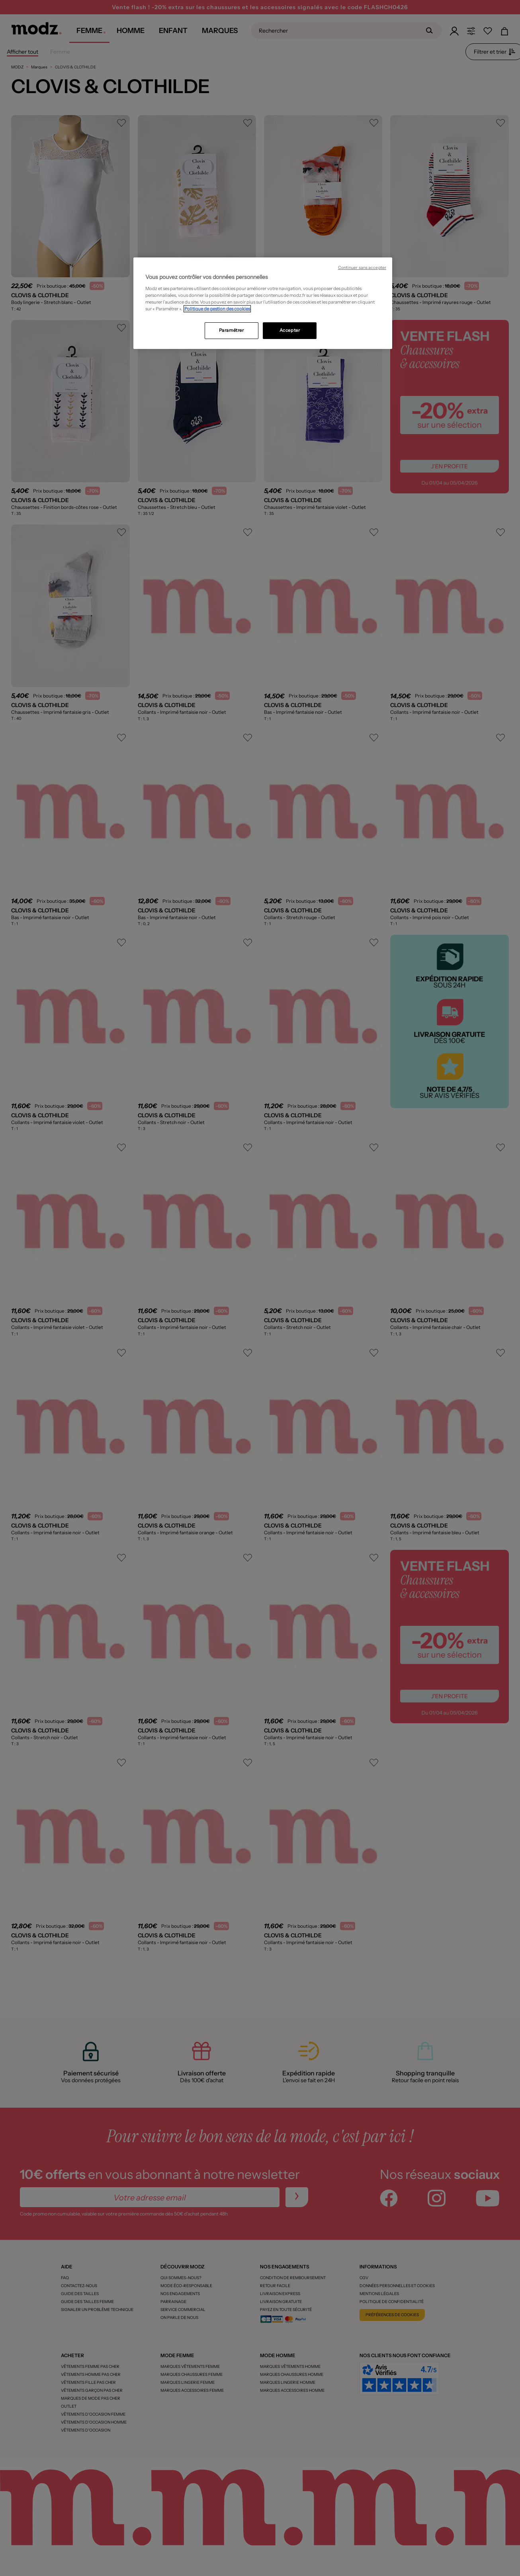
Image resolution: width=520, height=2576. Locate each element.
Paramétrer (231, 330)
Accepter (290, 330)
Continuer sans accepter (362, 267)
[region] (262, 303)
